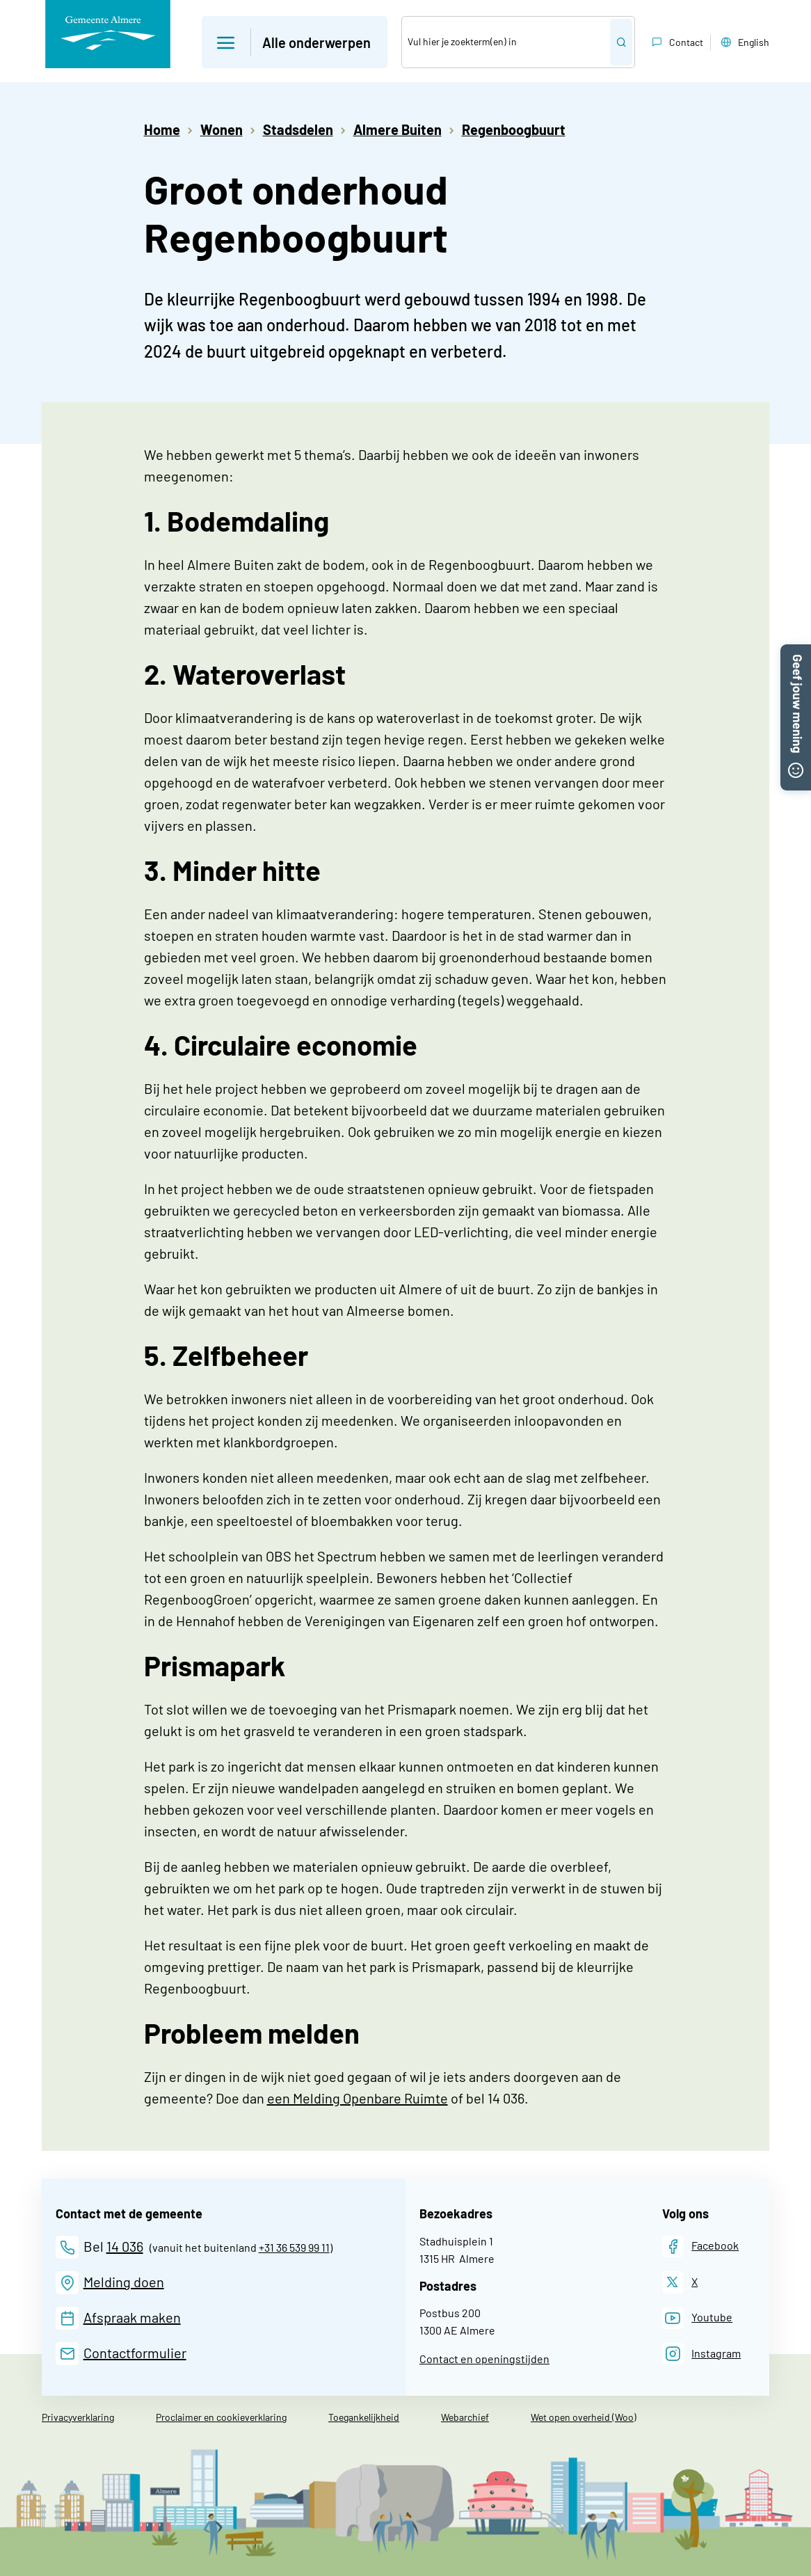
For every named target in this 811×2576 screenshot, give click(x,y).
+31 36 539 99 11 (294, 2247)
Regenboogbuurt (513, 129)
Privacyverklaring (78, 2417)
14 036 (124, 2246)
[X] (680, 2282)
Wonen (221, 129)
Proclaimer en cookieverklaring (221, 2417)
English (743, 42)
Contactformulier (134, 2352)
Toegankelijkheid (363, 2417)
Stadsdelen (298, 129)
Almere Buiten (397, 129)
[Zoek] (506, 42)
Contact (676, 42)
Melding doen (123, 2281)
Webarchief (465, 2417)
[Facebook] (700, 2246)
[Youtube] (697, 2318)
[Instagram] (701, 2353)
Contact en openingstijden (484, 2358)
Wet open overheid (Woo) (583, 2417)
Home (162, 129)
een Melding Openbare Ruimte (357, 2098)
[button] (795, 652)
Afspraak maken (132, 2317)
